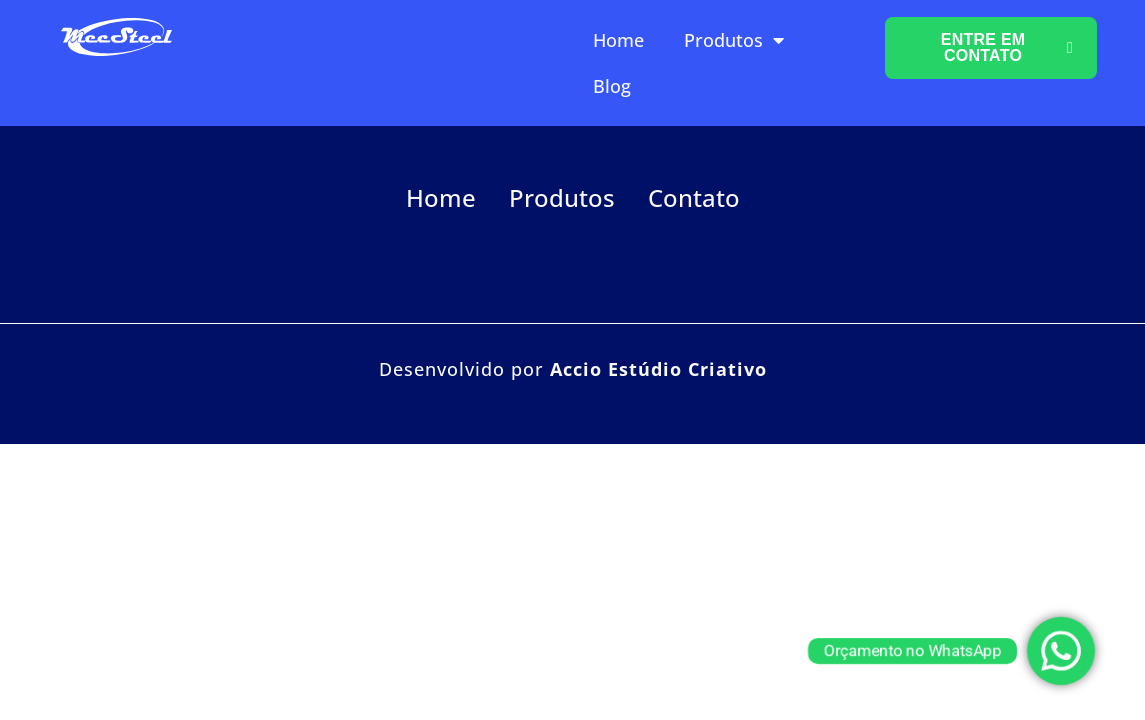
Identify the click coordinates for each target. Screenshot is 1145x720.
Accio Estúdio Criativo (658, 369)
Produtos (734, 40)
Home (618, 40)
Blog (612, 86)
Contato (694, 197)
